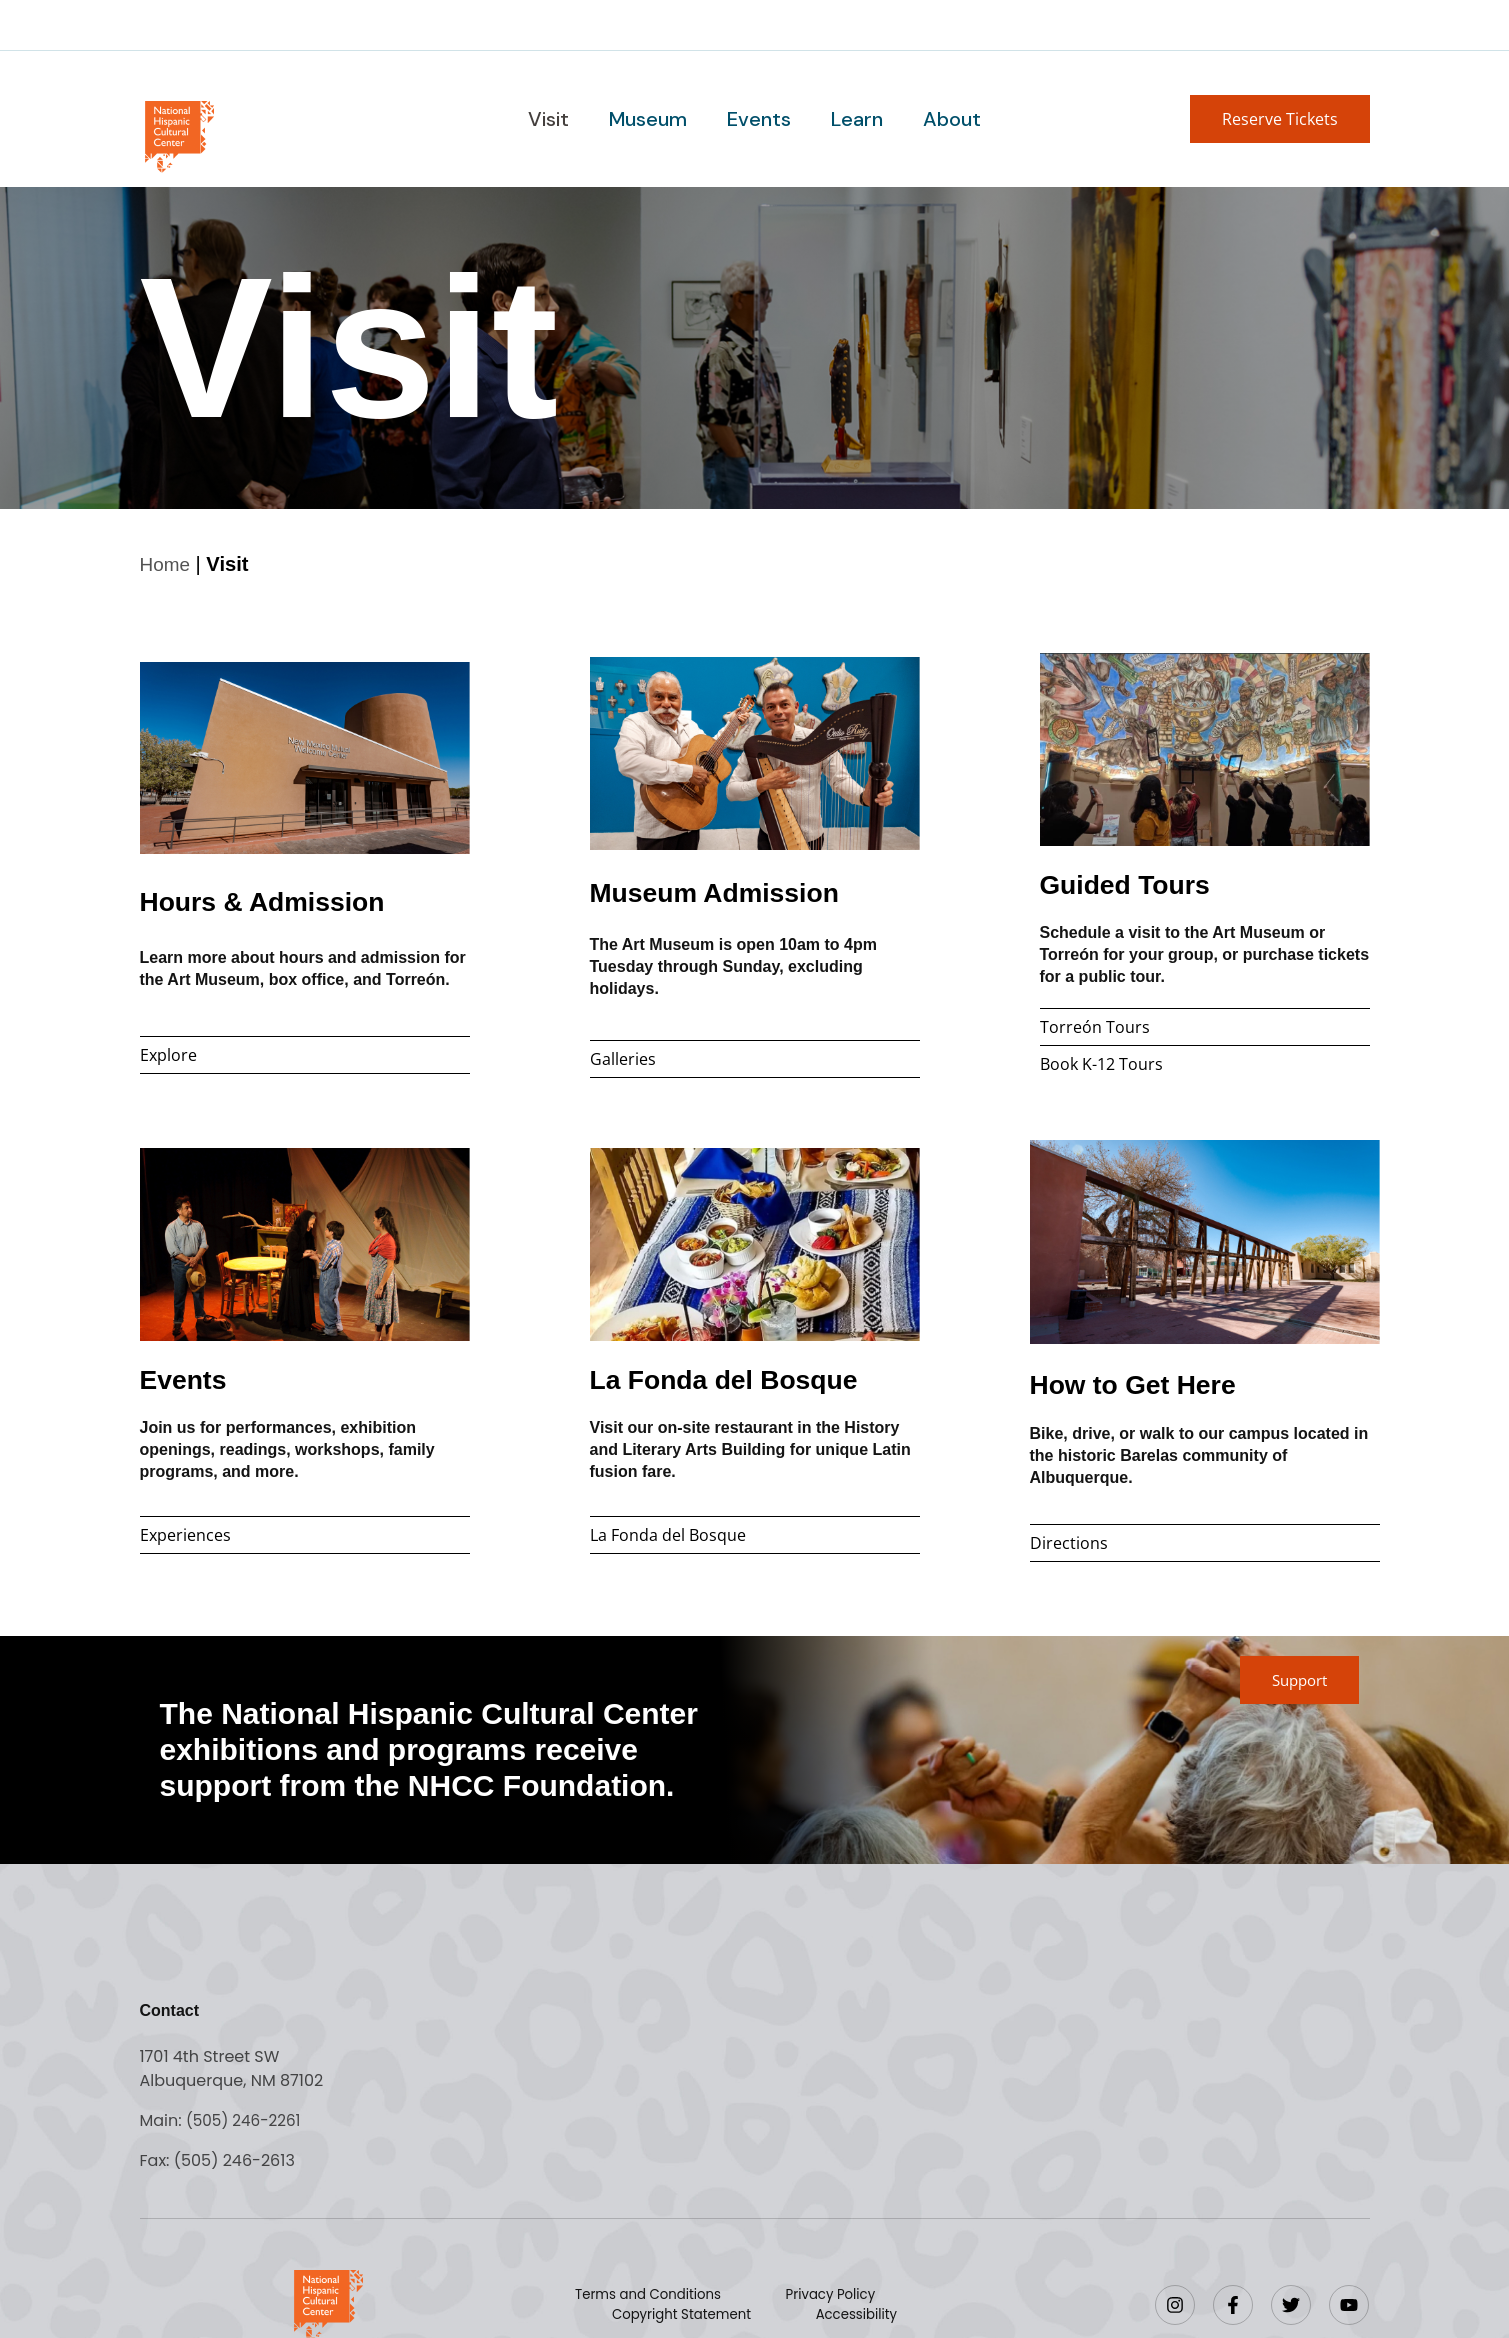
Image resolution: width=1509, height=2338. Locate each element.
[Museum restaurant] (755, 1243)
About (948, 119)
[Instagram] (1175, 2304)
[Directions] (1205, 1241)
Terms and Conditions (654, 2294)
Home (167, 564)
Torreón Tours (1095, 1026)
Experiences (185, 1534)
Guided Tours (1136, 882)
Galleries (623, 1058)
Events (759, 119)
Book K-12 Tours (1101, 1063)
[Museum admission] (755, 752)
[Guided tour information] (1205, 748)
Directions (1069, 1542)
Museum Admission (731, 890)
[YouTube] (1349, 2304)
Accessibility (854, 2314)
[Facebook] (1233, 2304)
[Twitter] (1291, 2304)
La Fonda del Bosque (741, 1377)
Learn (855, 119)
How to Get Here (1146, 1382)
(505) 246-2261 (246, 2119)
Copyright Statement (685, 2314)
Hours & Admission (278, 899)
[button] (1280, 119)
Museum (650, 119)
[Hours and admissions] (305, 757)
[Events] (305, 1243)
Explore (168, 1054)
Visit (552, 119)
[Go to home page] (178, 134)
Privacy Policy (831, 2294)
